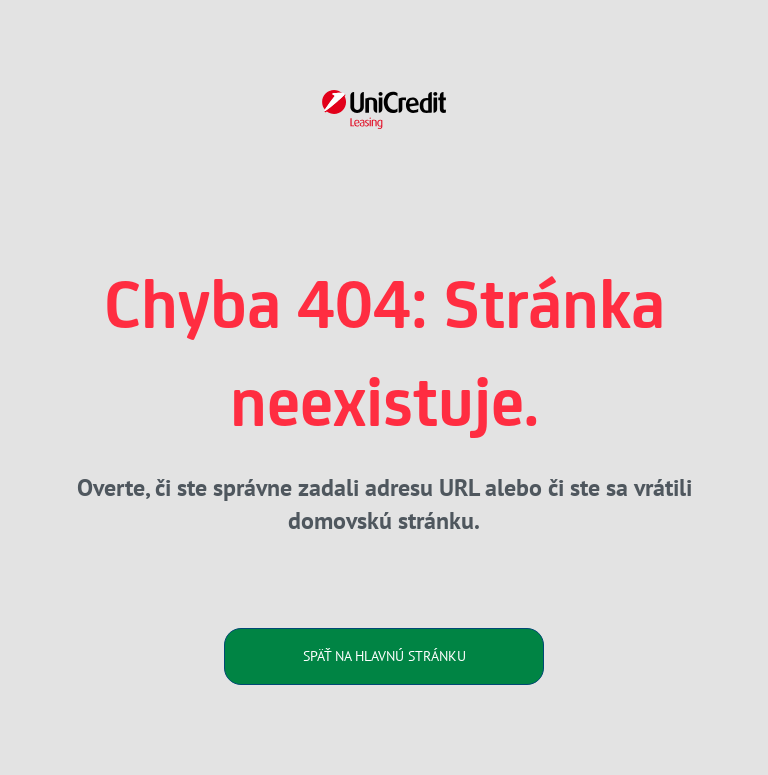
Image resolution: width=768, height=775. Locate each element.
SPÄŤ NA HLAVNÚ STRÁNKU (384, 656)
